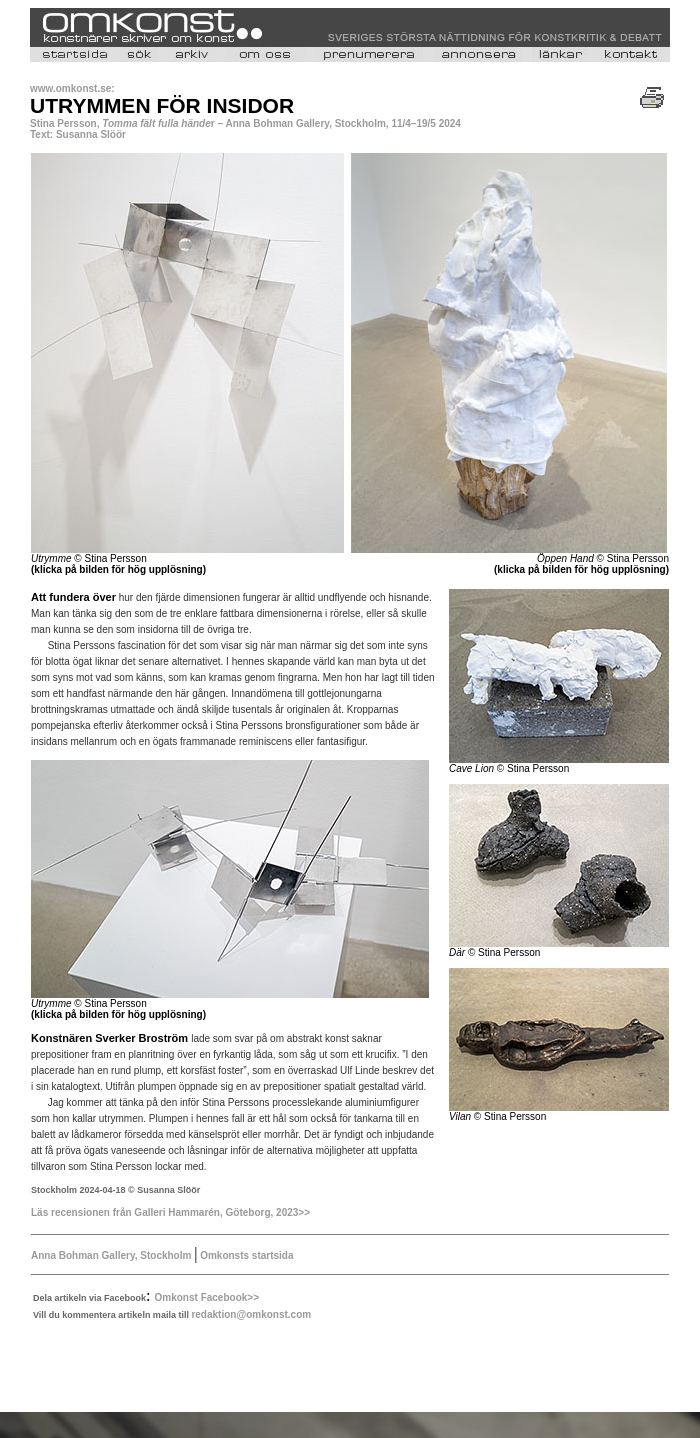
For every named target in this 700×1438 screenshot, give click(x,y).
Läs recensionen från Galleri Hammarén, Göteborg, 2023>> (170, 1212)
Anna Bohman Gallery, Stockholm (111, 1255)
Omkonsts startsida (245, 1255)
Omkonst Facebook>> (207, 1297)
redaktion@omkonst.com (251, 1314)
